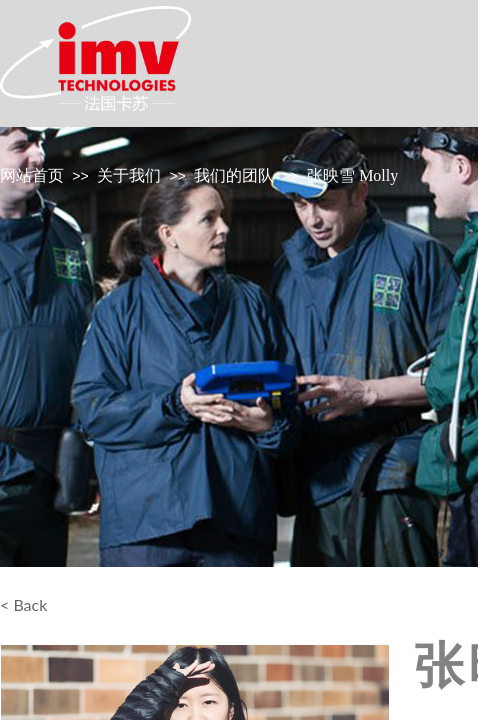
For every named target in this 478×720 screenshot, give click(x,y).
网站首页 (32, 175)
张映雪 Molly (352, 175)
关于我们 (129, 175)
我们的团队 (234, 175)
